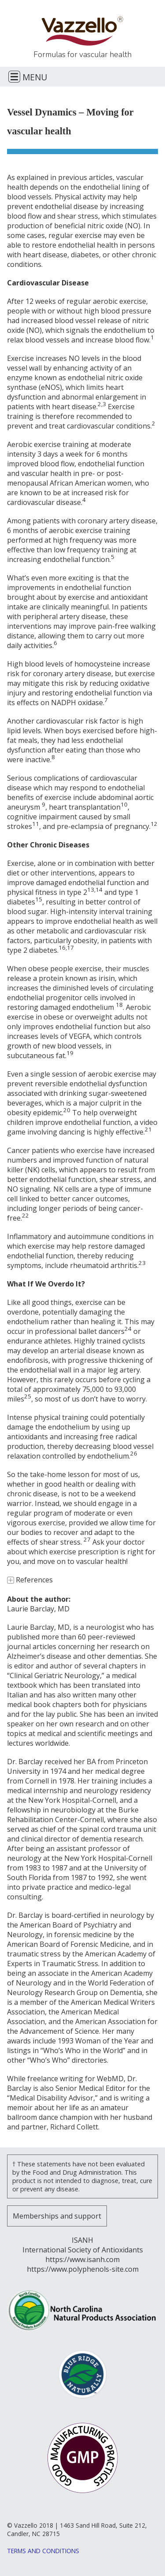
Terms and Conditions (43, 2551)
